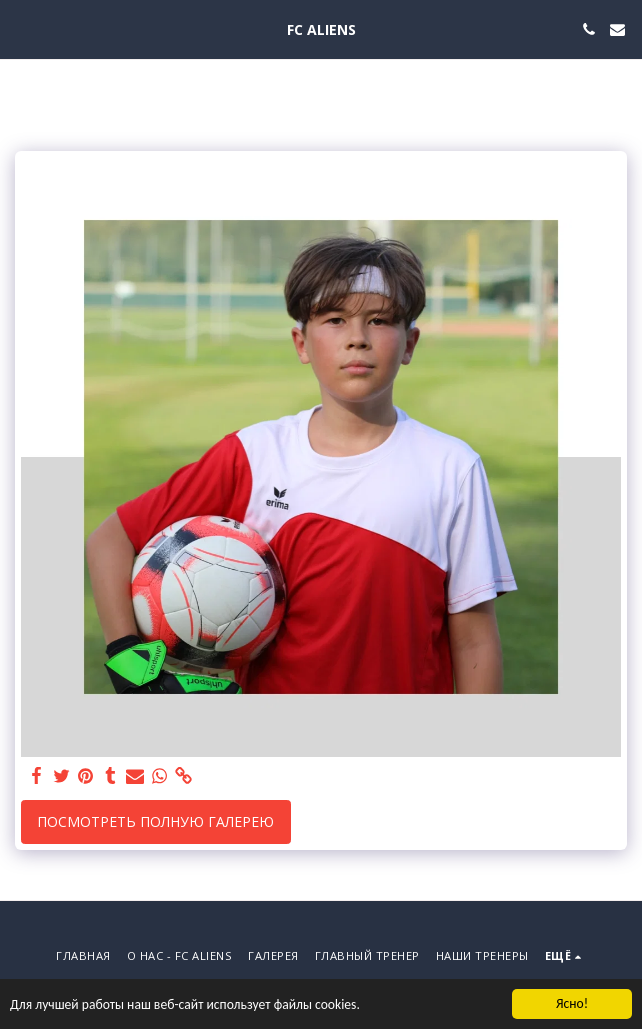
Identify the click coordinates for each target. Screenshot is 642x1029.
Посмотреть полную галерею (155, 821)
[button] (22, 28)
